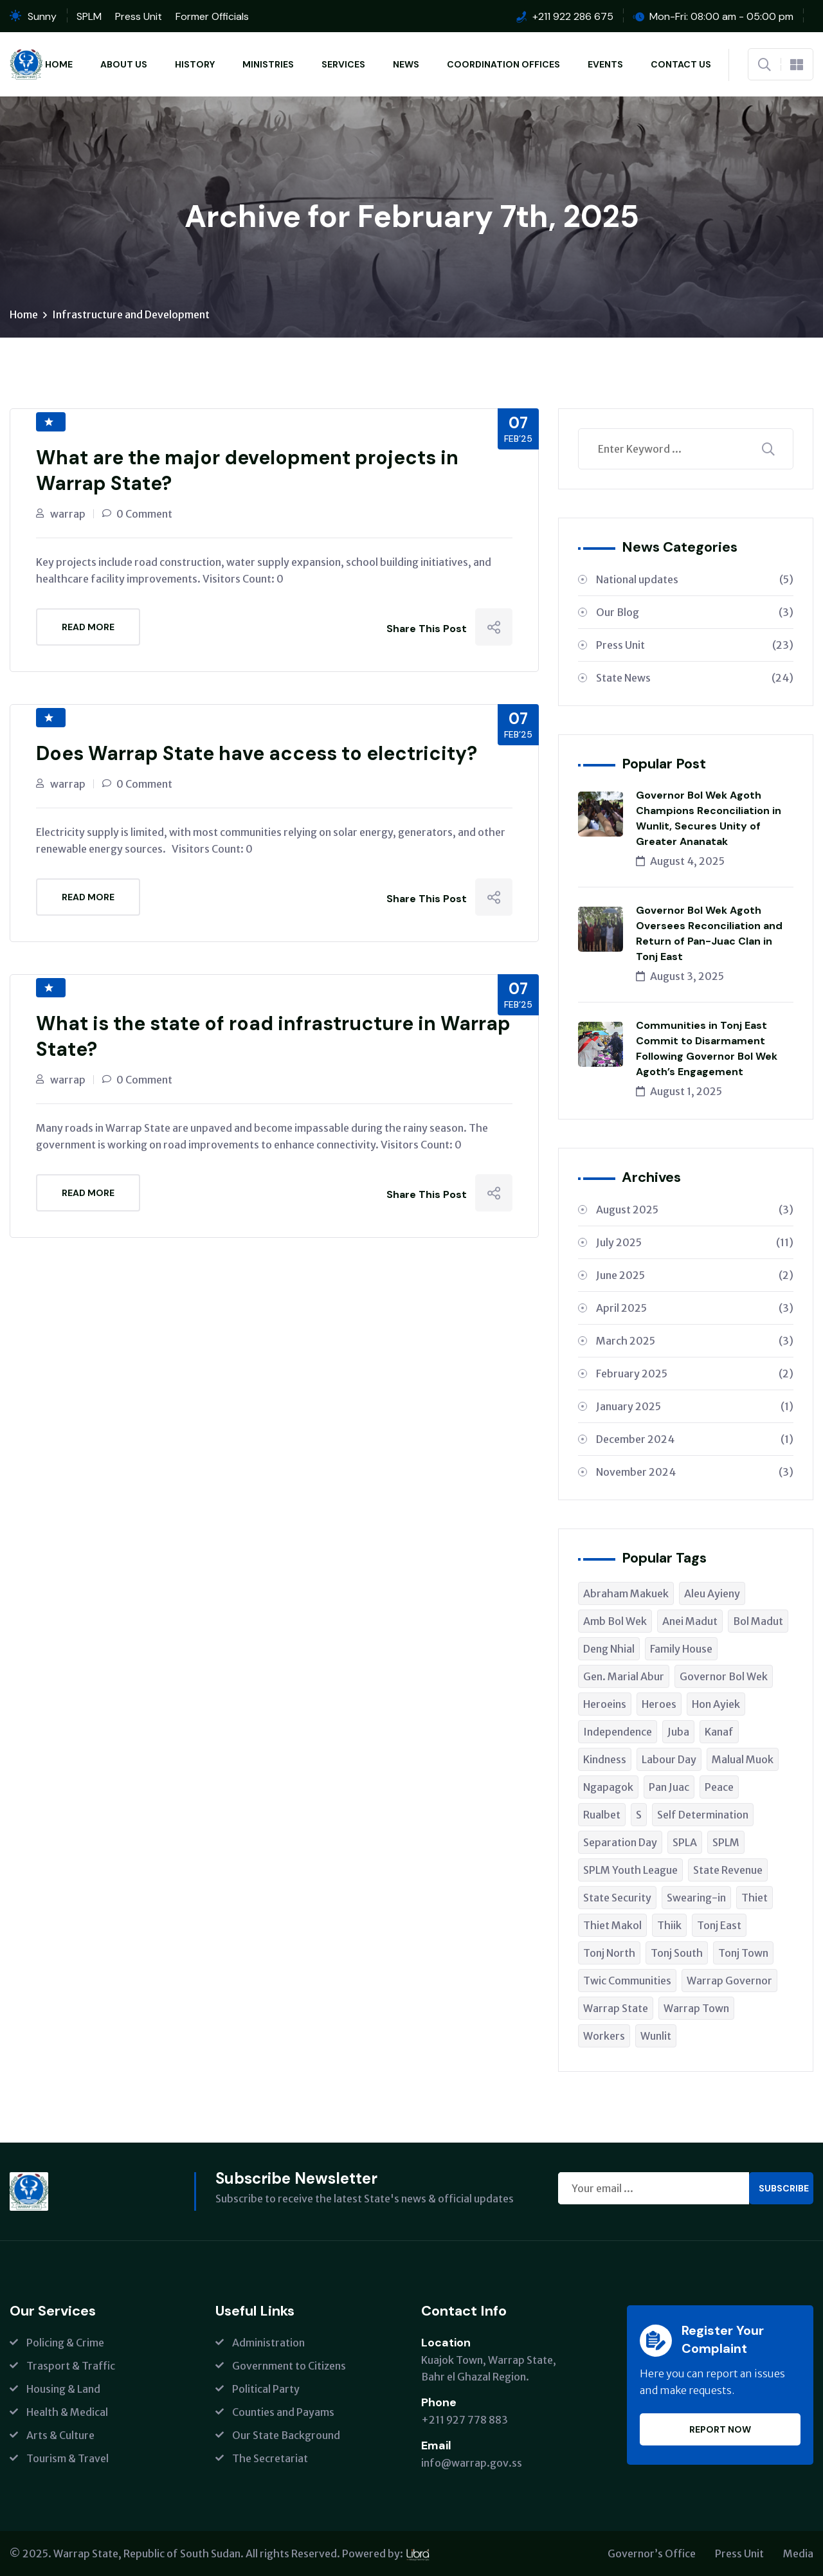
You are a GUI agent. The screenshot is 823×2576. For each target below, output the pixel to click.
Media (798, 2553)
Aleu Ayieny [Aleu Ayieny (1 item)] (712, 1593)
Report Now (720, 2429)
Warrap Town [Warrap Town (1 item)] (696, 2008)
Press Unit (138, 16)
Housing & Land (63, 2388)
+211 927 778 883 (464, 2419)
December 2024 (694, 1439)
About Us (123, 64)
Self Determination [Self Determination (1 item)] (702, 1814)
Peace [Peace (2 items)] (719, 1787)
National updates (694, 579)
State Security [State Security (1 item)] (617, 1897)
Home (59, 64)
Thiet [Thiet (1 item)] (754, 1897)
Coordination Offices (503, 64)
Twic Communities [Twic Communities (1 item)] (627, 1980)
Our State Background (286, 2435)
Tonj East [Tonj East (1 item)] (719, 1925)
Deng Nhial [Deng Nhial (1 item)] (609, 1648)
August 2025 (694, 1209)
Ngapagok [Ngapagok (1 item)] (608, 1787)
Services (343, 64)
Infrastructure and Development (131, 314)
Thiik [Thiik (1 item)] (669, 1925)
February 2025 (694, 1373)
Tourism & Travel (67, 2458)
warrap (68, 513)
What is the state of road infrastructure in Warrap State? (273, 1036)
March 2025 (694, 1340)
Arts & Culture (60, 2435)
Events (605, 64)
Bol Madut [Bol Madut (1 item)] (758, 1621)
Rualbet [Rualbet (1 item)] (601, 1814)
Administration (268, 2342)
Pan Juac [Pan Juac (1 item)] (669, 1787)
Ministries (268, 64)
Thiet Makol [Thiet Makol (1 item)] (612, 1925)
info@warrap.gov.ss (471, 2462)
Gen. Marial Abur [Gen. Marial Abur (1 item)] (623, 1676)
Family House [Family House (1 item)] (681, 1648)
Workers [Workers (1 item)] (604, 2035)
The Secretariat (270, 2458)
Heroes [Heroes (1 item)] (659, 1704)
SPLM (89, 16)
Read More (88, 627)
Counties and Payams (283, 2412)
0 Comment (144, 513)
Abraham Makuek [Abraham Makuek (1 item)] (626, 1593)
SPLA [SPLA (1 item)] (685, 1842)
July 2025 (694, 1242)
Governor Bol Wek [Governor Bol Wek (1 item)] (724, 1676)
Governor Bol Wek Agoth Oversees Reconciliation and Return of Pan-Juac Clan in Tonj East (709, 933)
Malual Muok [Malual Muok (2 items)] (742, 1759)
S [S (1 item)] (639, 1814)
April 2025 (694, 1308)
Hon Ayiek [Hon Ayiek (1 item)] (716, 1704)
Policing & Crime (65, 2342)
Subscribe (784, 2188)
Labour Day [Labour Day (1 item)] (669, 1759)
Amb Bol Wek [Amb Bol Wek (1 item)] (615, 1621)
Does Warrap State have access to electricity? (256, 753)
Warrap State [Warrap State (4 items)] (615, 2008)
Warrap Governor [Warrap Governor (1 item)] (729, 1980)
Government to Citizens (289, 2365)
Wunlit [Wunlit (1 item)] (655, 2035)
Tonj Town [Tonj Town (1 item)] (743, 1952)
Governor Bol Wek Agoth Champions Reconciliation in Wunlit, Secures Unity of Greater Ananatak (708, 818)
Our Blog (694, 612)
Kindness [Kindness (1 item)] (604, 1759)
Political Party (266, 2388)
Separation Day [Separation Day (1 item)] (620, 1842)
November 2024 (694, 1472)
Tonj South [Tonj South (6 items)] (677, 1952)
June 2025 (694, 1275)
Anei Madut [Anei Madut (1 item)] (690, 1621)
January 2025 (694, 1406)
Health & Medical (67, 2412)
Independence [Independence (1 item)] (617, 1731)
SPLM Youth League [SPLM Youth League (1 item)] (630, 1870)
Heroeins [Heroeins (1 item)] (604, 1704)
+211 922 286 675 (572, 16)
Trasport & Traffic (70, 2365)
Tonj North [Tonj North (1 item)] (609, 1952)
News (406, 64)
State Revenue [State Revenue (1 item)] (728, 1870)
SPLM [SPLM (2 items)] (725, 1842)
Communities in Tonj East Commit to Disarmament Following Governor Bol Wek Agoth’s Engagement (706, 1048)
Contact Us (681, 64)
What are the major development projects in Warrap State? (247, 470)
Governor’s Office (652, 2553)
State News (694, 677)
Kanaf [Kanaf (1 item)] (719, 1731)
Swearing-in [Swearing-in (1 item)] (696, 1897)
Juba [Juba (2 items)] (678, 1731)
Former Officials (212, 16)
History (195, 64)
